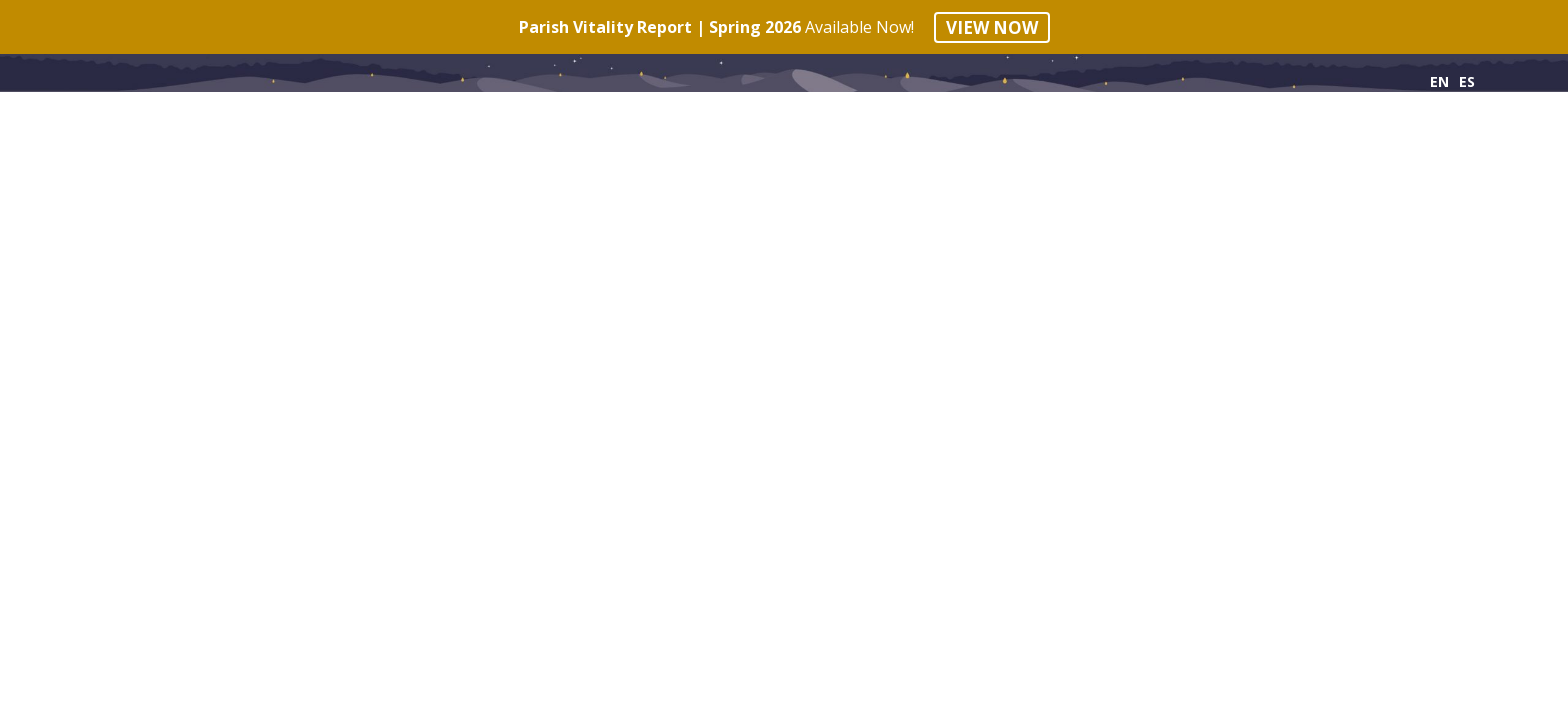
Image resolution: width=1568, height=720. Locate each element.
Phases (282, 120)
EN (1439, 81)
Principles (138, 120)
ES (1467, 81)
